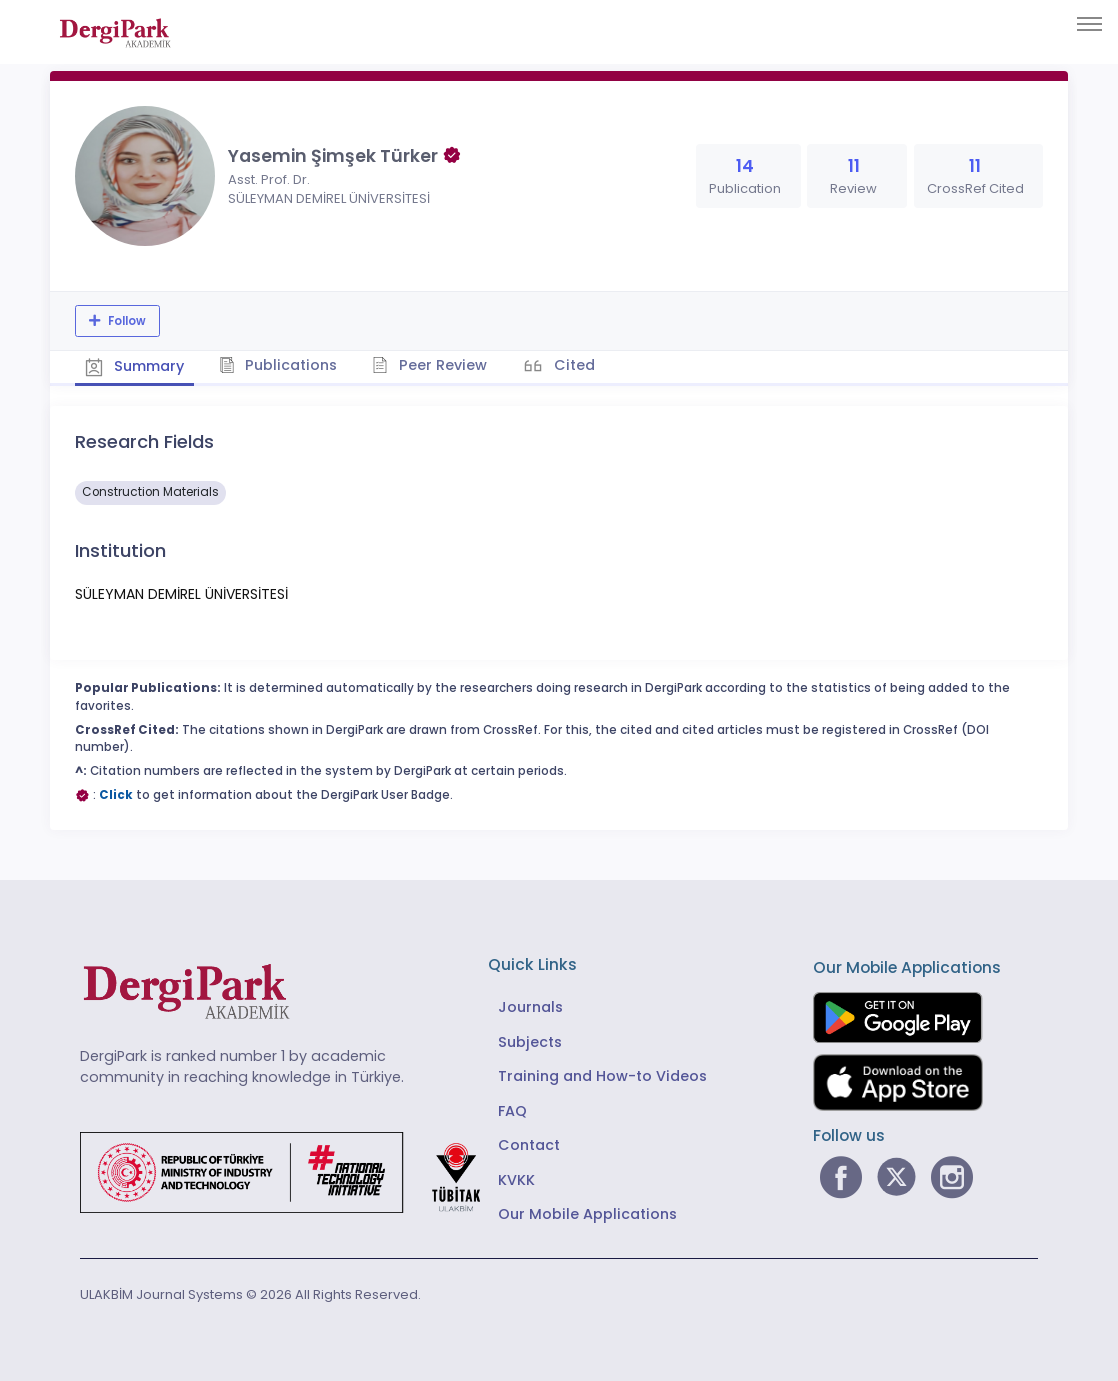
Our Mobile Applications (587, 1214)
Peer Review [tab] (429, 365)
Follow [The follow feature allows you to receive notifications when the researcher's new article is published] (125, 321)
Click (116, 795)
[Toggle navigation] (1089, 24)
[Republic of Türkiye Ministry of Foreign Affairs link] (293, 1171)
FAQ (512, 1111)
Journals (530, 1007)
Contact (529, 1145)
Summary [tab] (134, 366)
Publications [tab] (278, 365)
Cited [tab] (572, 365)
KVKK (516, 1180)
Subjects (530, 1042)
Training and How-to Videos (602, 1076)
